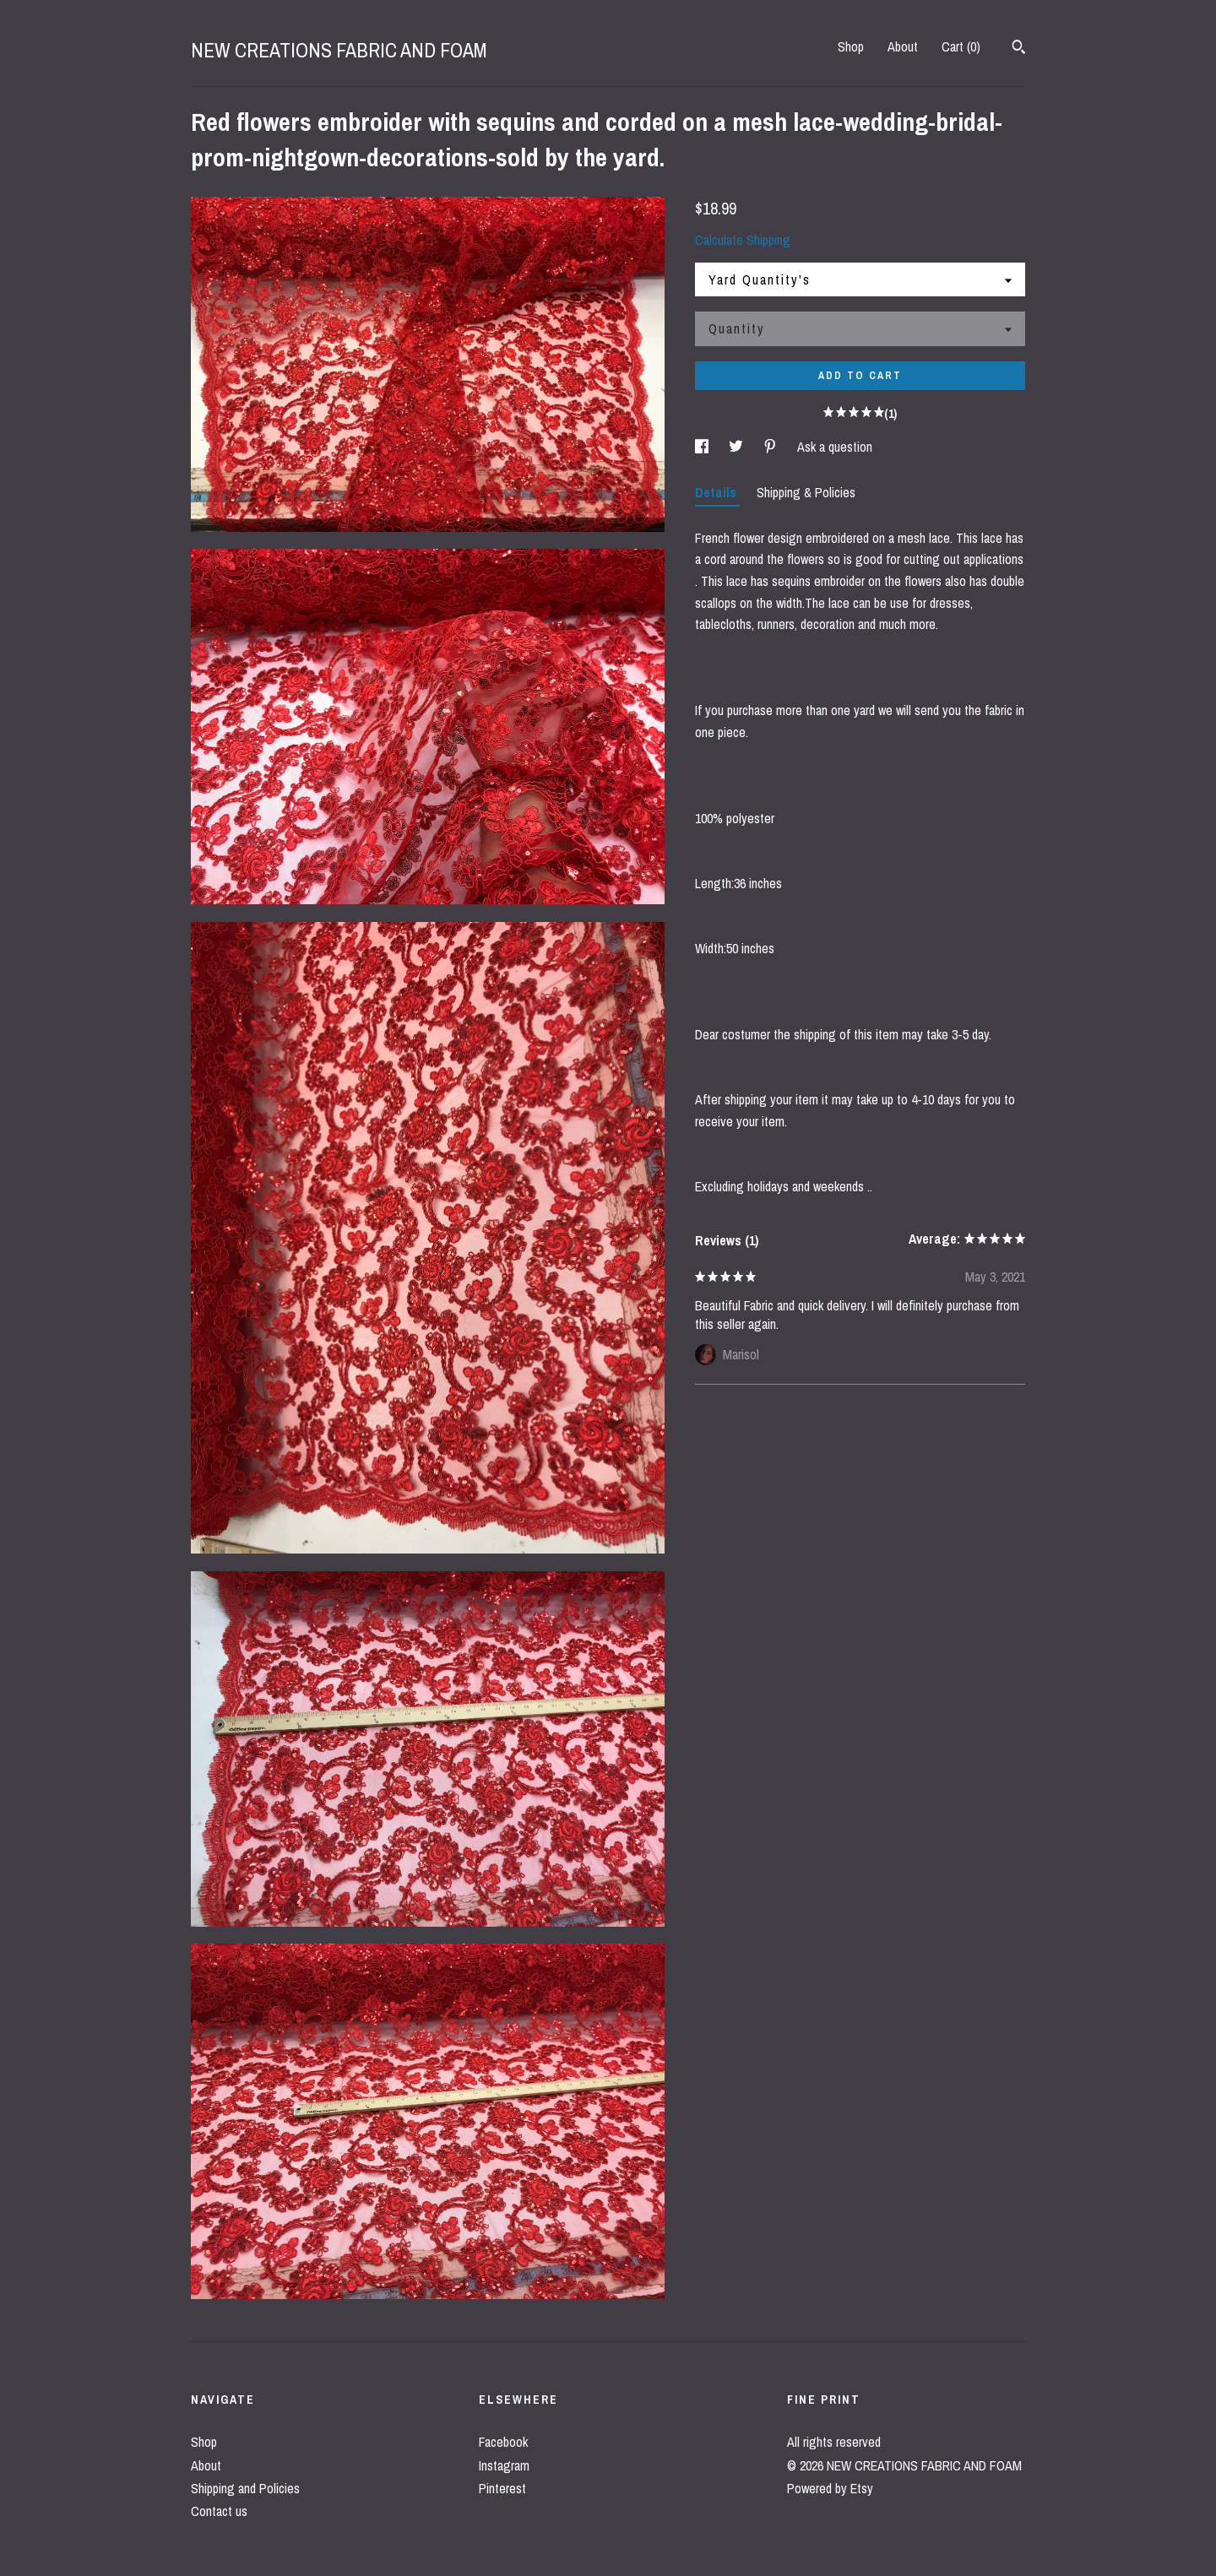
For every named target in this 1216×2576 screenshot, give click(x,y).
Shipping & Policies (806, 492)
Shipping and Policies (245, 2488)
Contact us (219, 2511)
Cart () (961, 46)
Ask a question (834, 446)
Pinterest (502, 2488)
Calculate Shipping (742, 239)
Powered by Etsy (830, 2488)
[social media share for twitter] (737, 446)
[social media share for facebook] (703, 446)
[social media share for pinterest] (771, 446)
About (903, 46)
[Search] (1018, 49)
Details (717, 492)
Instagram (504, 2465)
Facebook (503, 2441)
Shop (851, 46)
